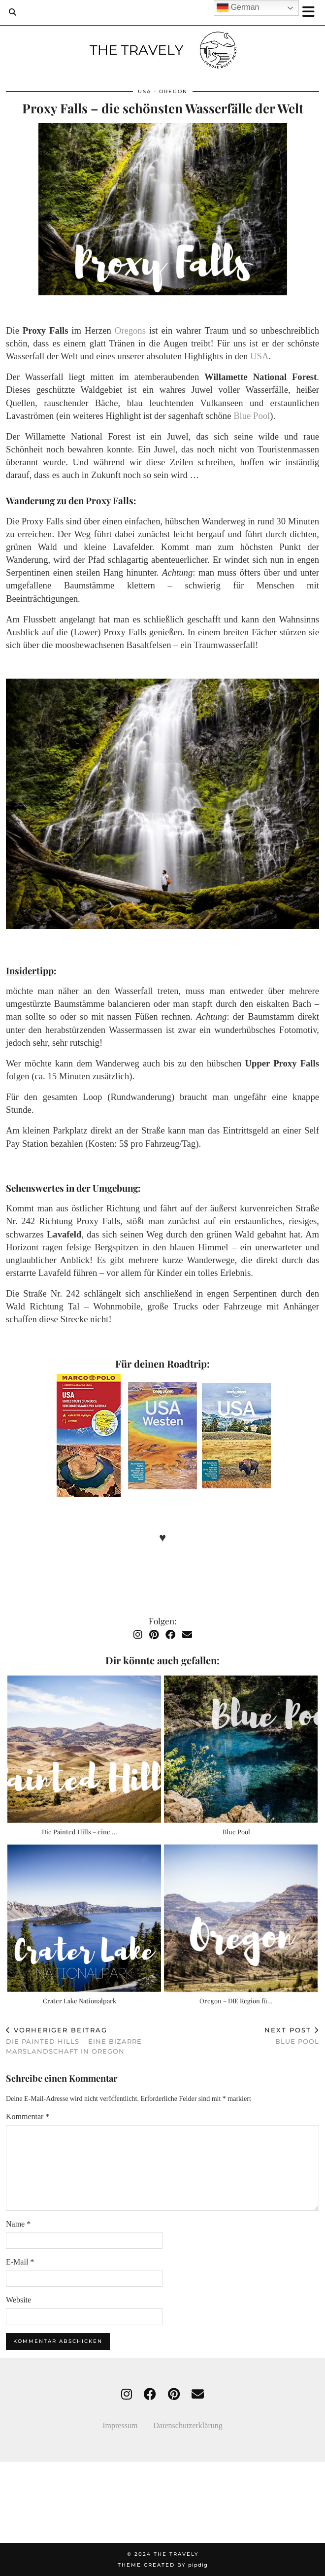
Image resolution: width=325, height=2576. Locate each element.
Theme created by (163, 2565)
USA (259, 356)
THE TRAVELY (176, 2554)
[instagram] (126, 2394)
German (238, 8)
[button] (312, 12)
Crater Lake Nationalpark (79, 2000)
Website (18, 2300)
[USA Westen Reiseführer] (162, 1437)
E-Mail (20, 2262)
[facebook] (150, 2394)
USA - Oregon (163, 91)
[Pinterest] (154, 1634)
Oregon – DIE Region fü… (236, 2000)
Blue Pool (251, 416)
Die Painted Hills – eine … (79, 1831)
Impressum (127, 2425)
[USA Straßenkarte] (88, 1437)
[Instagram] (137, 1634)
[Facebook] (170, 1634)
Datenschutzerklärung (187, 2425)
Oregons (130, 330)
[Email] (187, 1634)
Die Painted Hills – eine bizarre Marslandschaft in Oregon (84, 2040)
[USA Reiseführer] (236, 1437)
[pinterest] (174, 2394)
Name (18, 2224)
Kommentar (27, 2116)
